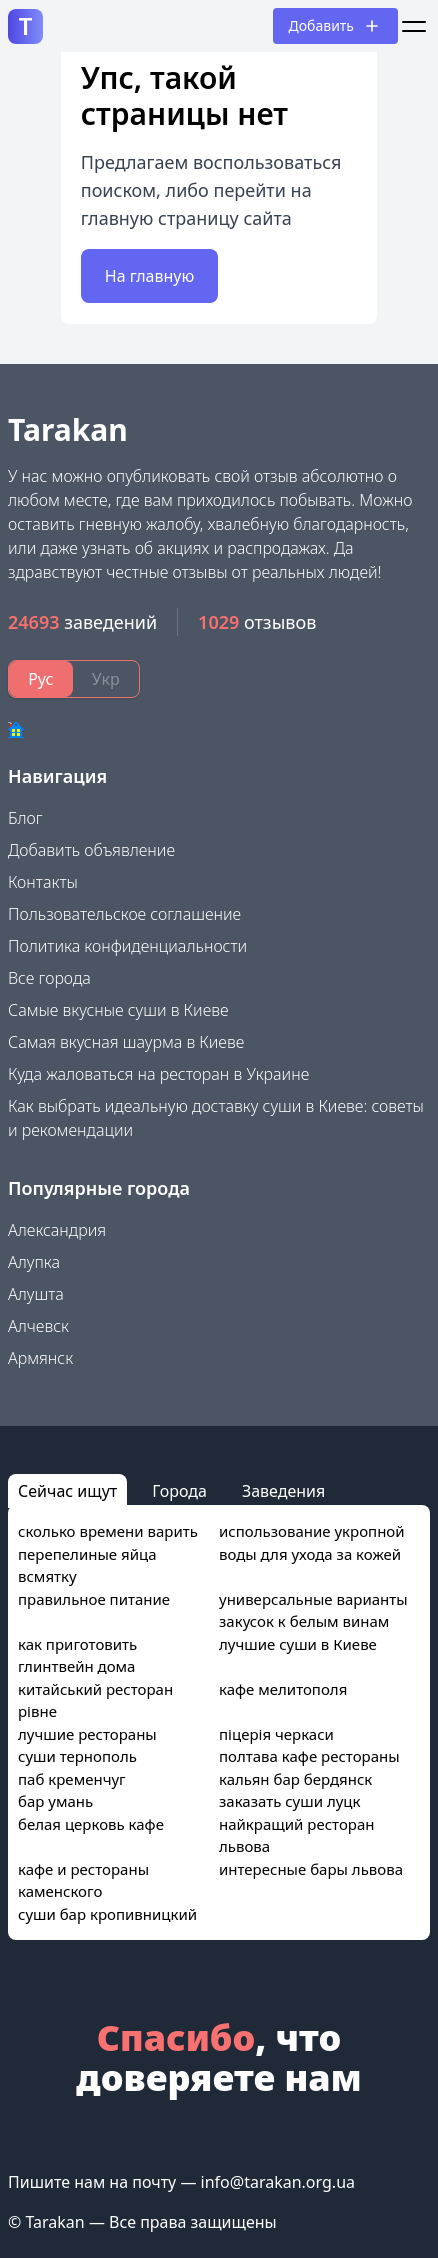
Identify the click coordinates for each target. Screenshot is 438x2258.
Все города (49, 978)
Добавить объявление (91, 850)
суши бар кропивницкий (107, 1914)
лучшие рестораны (87, 1734)
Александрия (57, 1230)
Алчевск (38, 1326)
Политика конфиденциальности (127, 946)
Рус (40, 679)
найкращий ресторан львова (296, 1835)
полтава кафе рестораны (309, 1756)
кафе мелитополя (283, 1689)
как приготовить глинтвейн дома (77, 1655)
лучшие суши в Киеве (298, 1644)
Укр (106, 679)
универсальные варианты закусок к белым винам (313, 1610)
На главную (150, 276)
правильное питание (94, 1599)
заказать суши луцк (289, 1801)
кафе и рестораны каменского (83, 1880)
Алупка (34, 1262)
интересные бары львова (311, 1869)
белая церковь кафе (91, 1824)
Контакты (43, 882)
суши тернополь (77, 1756)
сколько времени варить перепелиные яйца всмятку (108, 1553)
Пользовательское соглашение (124, 914)
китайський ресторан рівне (95, 1700)
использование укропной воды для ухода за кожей (312, 1542)
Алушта (36, 1294)
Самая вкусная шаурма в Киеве (126, 1042)
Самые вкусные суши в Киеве (118, 1010)
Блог (25, 818)
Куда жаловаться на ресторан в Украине (158, 1074)
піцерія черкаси (276, 1734)
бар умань (55, 1801)
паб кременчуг (72, 1779)
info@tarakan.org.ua (278, 2182)
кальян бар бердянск (295, 1779)
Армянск (40, 1358)
